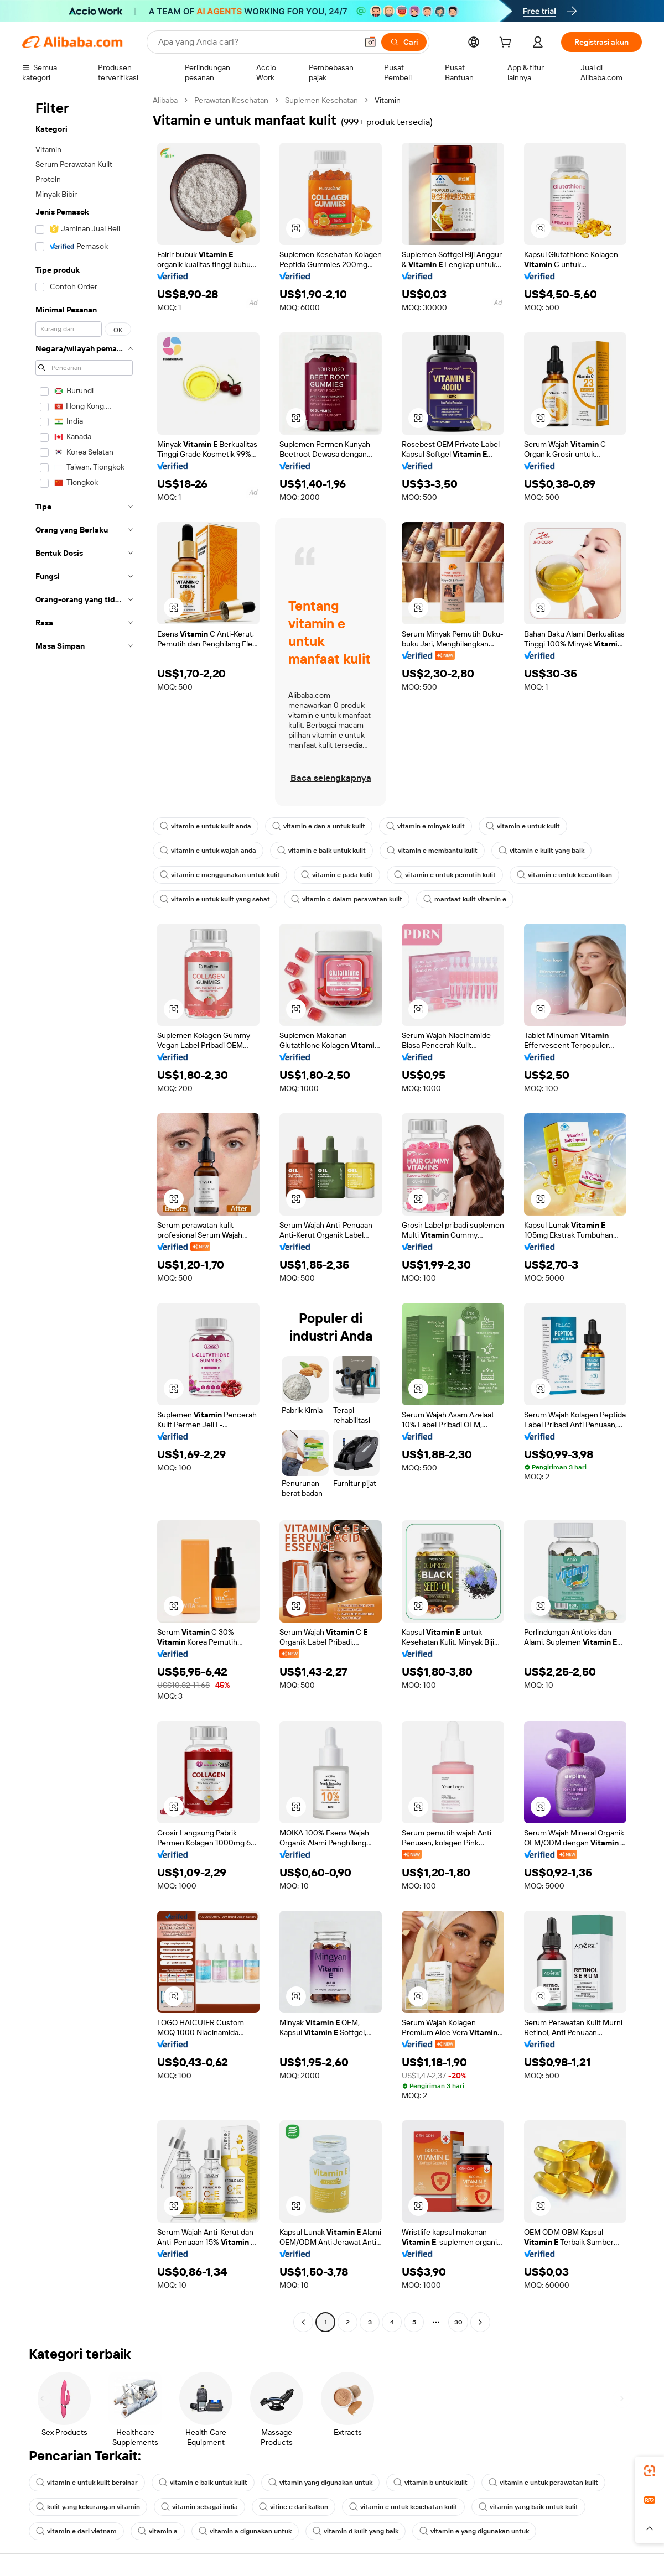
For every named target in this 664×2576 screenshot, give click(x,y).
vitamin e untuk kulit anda (205, 826)
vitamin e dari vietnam (76, 2531)
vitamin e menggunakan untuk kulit (220, 874)
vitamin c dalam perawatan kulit (346, 899)
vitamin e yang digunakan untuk (474, 2531)
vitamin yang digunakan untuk (320, 2482)
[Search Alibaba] (256, 42)
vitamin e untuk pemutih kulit (445, 874)
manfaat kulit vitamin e (464, 899)
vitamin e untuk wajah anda (208, 850)
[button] (370, 42)
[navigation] (84, 1212)
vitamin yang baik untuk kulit (528, 2506)
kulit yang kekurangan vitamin (88, 2506)
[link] (649, 2471)
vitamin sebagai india (199, 2506)
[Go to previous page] (303, 2322)
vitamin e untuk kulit (523, 826)
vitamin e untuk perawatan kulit (543, 2482)
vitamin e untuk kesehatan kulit (403, 2506)
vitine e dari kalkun (293, 2506)
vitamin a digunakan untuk (245, 2531)
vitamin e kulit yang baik (541, 850)
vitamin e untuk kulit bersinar (87, 2482)
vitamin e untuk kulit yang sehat (215, 899)
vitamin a (158, 2531)
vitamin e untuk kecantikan (564, 874)
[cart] (507, 43)
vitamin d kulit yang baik (355, 2531)
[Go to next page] (480, 2322)
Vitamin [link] (388, 100)
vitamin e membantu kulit (432, 850)
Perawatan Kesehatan (231, 100)
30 (458, 2322)
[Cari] (404, 42)
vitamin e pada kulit (337, 874)
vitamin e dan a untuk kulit (318, 826)
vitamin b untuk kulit (430, 2482)
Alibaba (165, 100)
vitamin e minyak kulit (425, 826)
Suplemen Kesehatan (321, 100)
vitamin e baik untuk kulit (321, 850)
